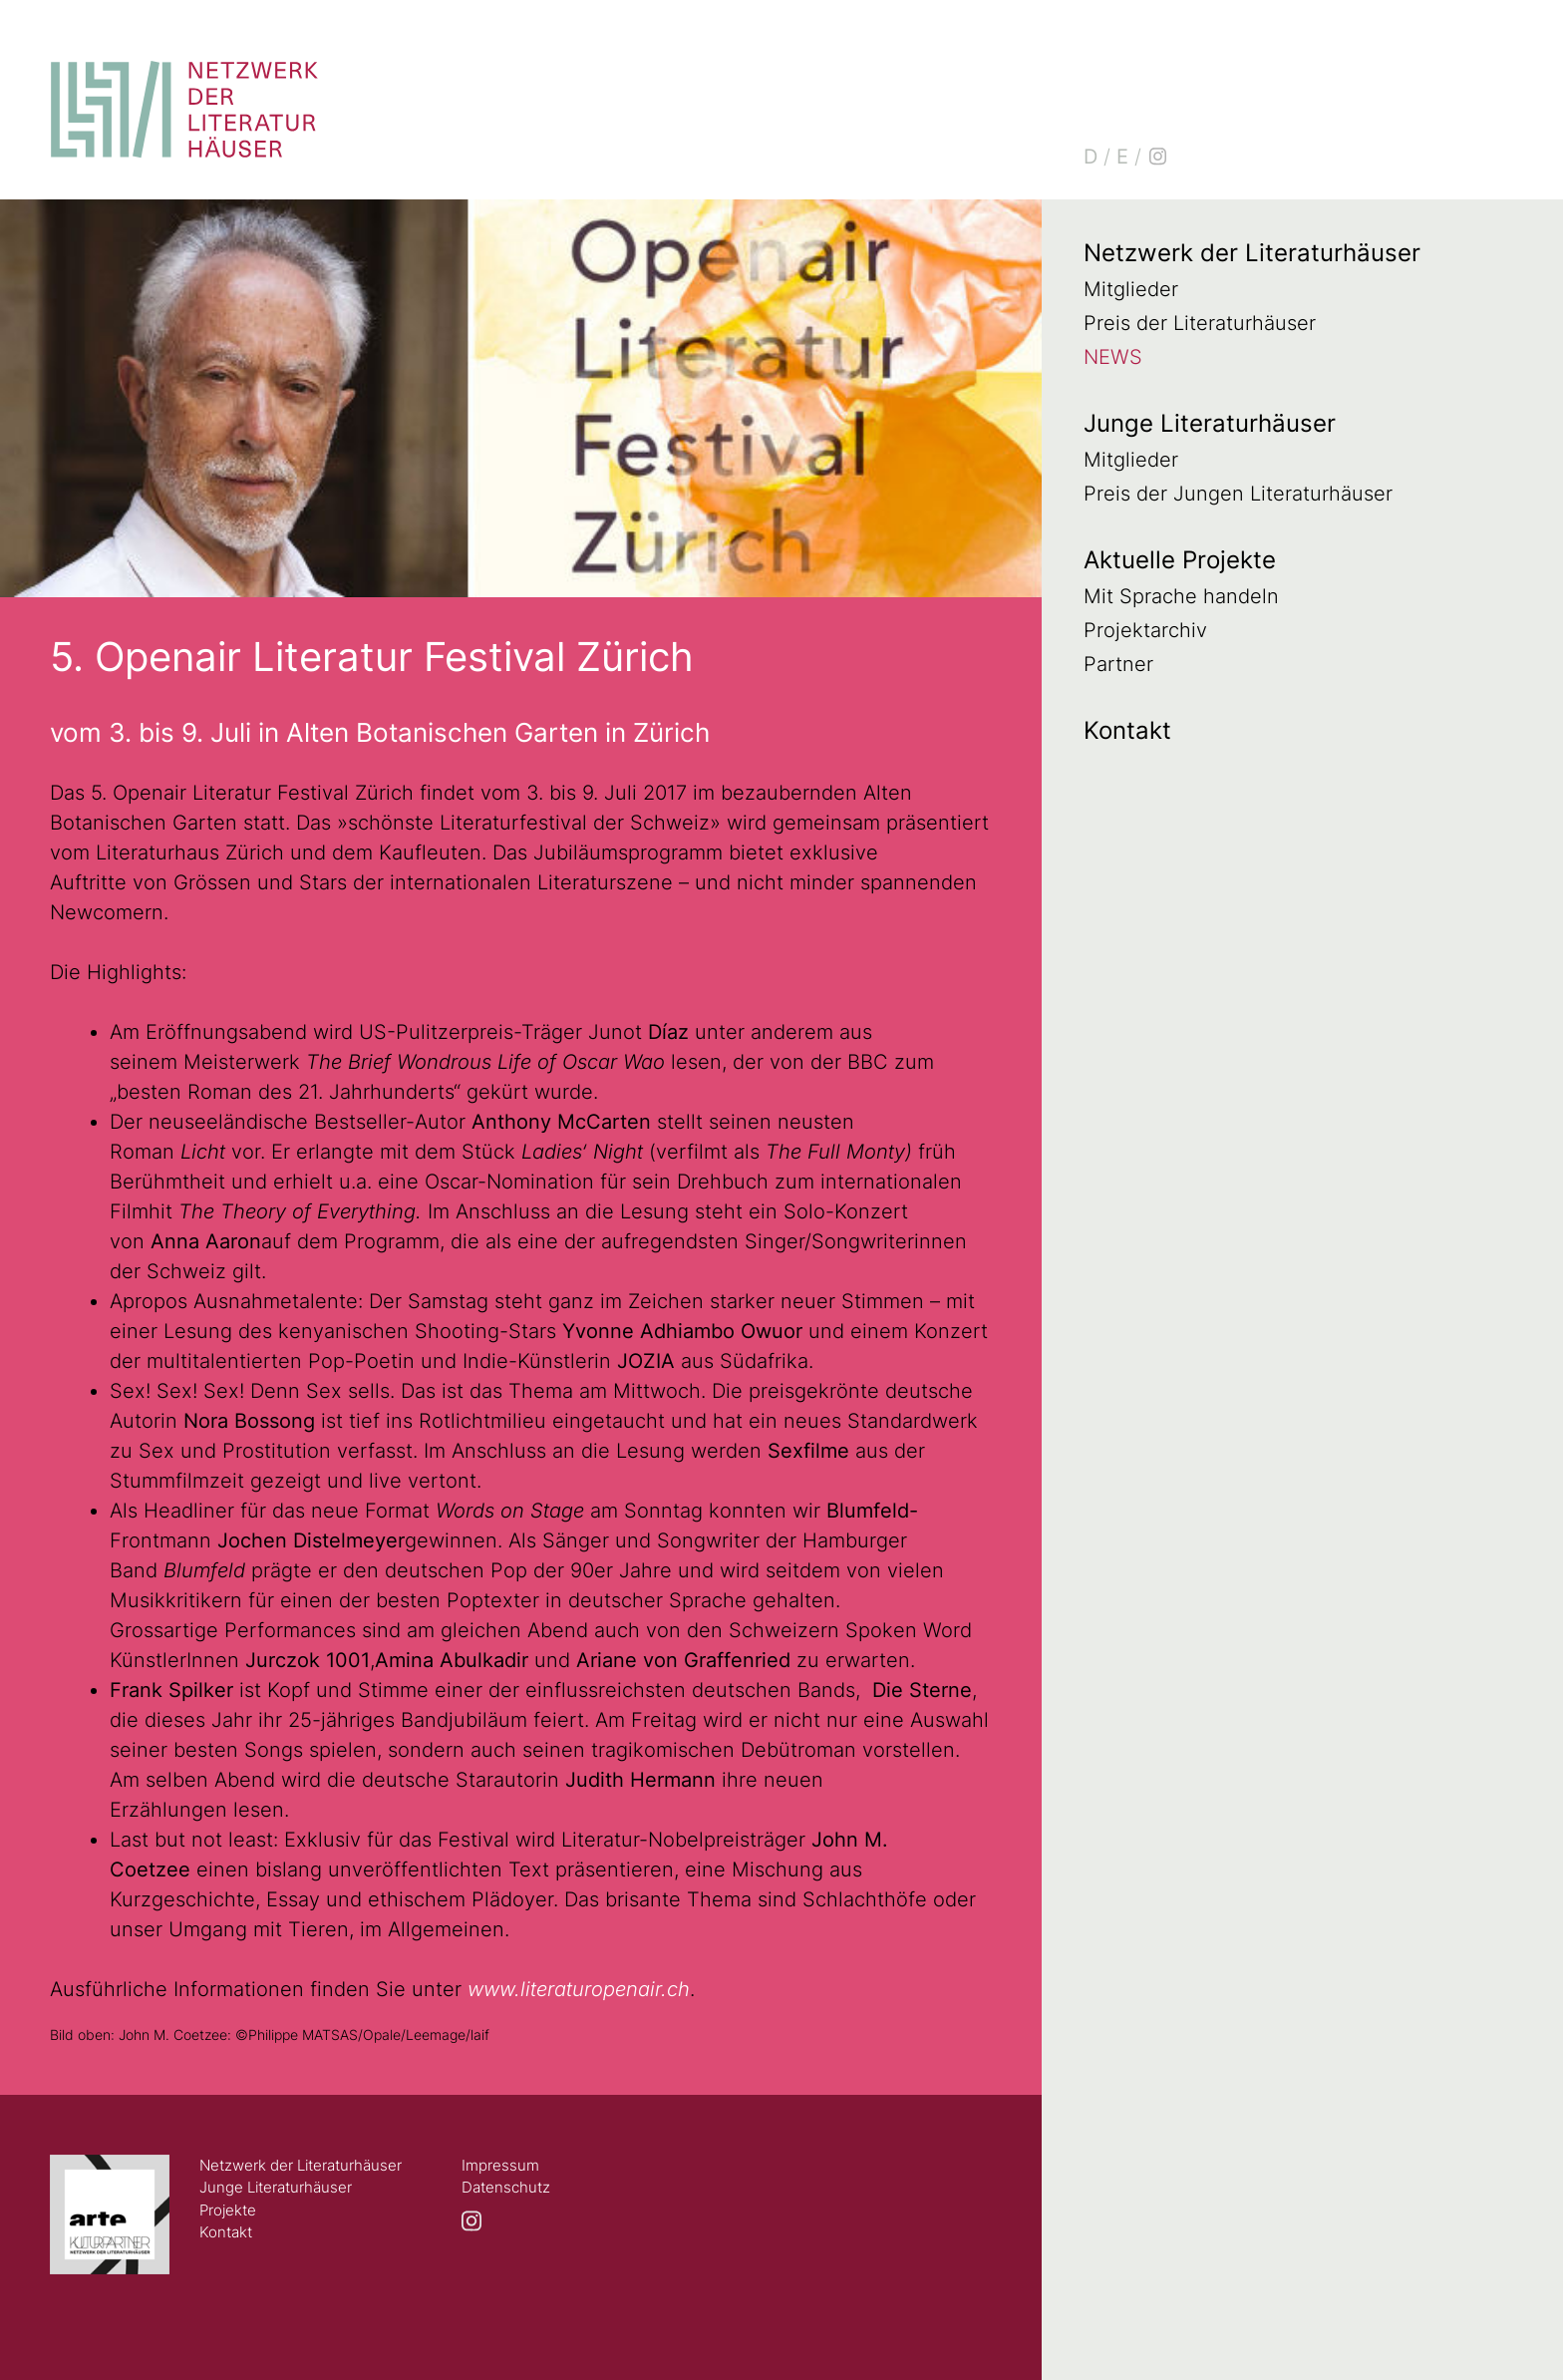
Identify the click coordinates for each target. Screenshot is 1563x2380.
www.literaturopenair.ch (579, 1989)
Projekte (227, 2210)
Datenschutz (506, 2187)
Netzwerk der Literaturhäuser (1252, 252)
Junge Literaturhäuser (1210, 423)
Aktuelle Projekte (1180, 559)
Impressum (500, 2165)
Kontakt (1127, 730)
